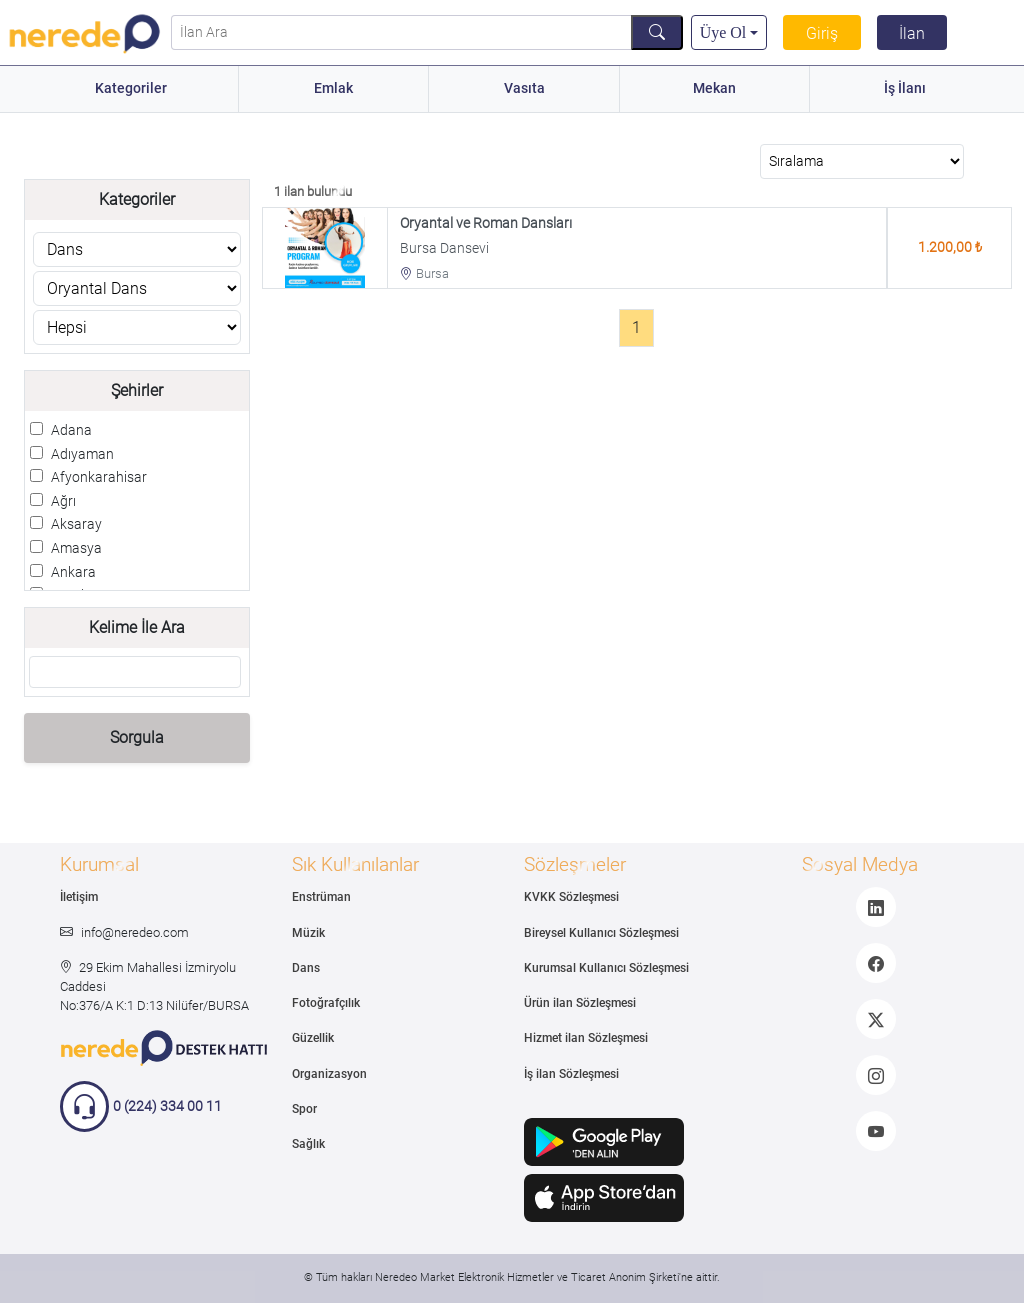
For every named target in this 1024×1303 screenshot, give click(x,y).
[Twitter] (876, 1019)
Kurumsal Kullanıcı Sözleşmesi (606, 968)
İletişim (79, 897)
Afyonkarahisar (99, 477)
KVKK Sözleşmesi (571, 897)
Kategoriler (131, 88)
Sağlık (308, 1144)
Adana (71, 430)
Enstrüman (321, 897)
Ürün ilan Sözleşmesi (580, 1003)
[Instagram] (876, 1075)
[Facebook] (876, 963)
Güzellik (313, 1038)
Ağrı (63, 501)
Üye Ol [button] (723, 32)
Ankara (73, 572)
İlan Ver (912, 37)
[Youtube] (876, 1131)
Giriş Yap (822, 45)
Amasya (76, 548)
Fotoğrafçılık (326, 1003)
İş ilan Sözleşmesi (571, 1074)
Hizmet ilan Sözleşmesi (586, 1038)
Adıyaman (82, 454)
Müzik (308, 933)
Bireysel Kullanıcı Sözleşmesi (601, 933)
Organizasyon (329, 1074)
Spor (304, 1109)
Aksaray (76, 524)
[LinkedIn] (876, 907)
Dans (306, 968)
